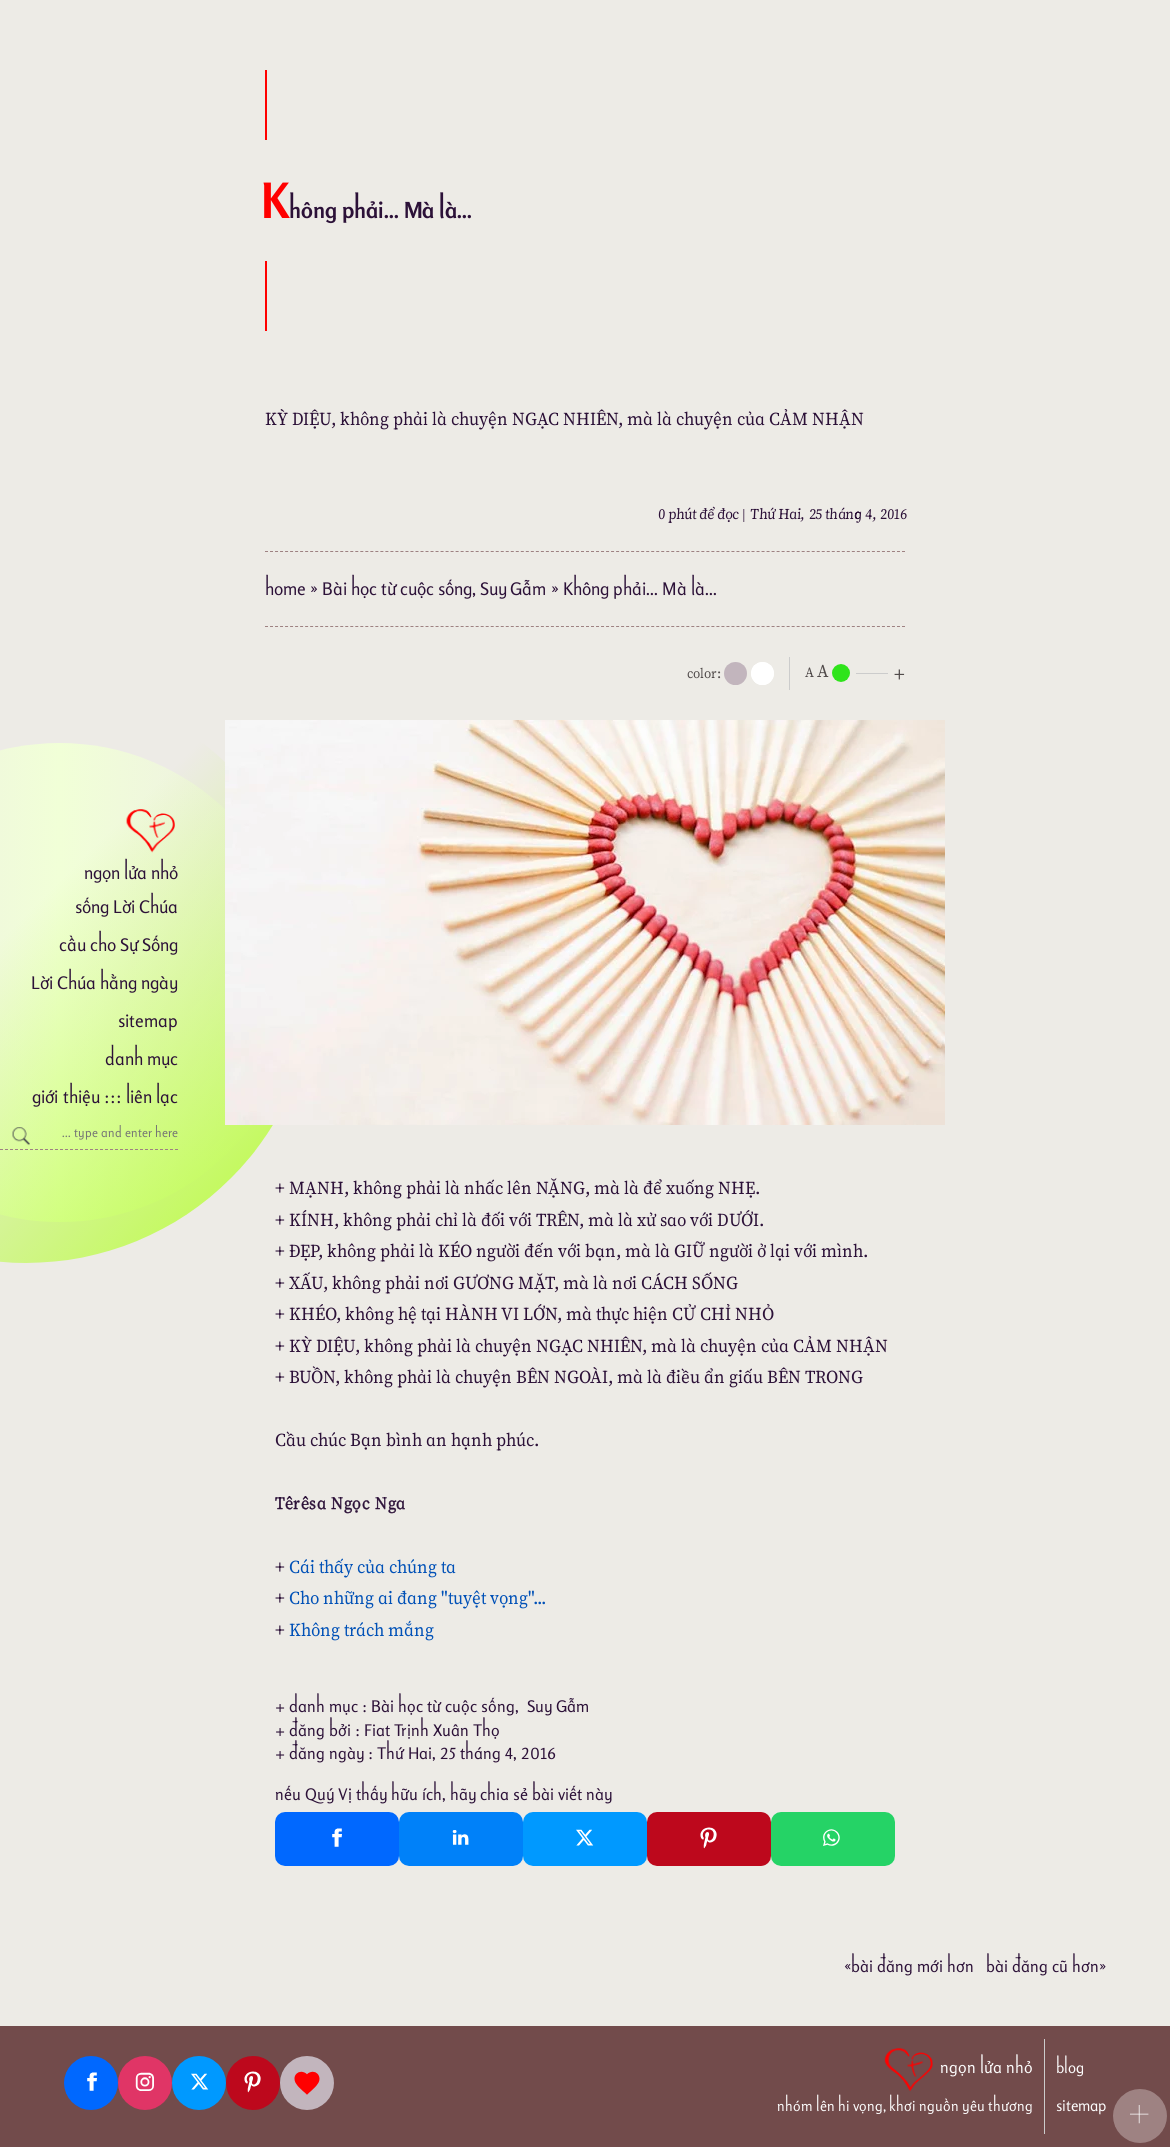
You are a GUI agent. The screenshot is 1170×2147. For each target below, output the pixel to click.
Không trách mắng (361, 1629)
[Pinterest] (253, 2083)
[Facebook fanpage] (91, 2083)
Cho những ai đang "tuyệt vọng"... (417, 1597)
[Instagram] (145, 2083)
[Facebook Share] (337, 1839)
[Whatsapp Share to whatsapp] (833, 1839)
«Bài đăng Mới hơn (909, 1966)
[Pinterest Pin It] (709, 1839)
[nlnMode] (859, 671)
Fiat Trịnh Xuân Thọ (432, 1730)
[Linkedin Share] (461, 1839)
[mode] (735, 673)
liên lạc (152, 1096)
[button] (1140, 2116)
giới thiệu (65, 1096)
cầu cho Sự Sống (118, 944)
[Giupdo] (307, 2083)
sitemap (148, 1020)
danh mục (141, 1058)
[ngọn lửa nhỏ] (89, 843)
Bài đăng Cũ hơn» (1046, 1966)
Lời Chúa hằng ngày (104, 982)
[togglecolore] (762, 673)
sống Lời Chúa (126, 906)
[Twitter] (199, 2083)
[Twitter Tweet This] (585, 1839)
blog (1070, 2067)
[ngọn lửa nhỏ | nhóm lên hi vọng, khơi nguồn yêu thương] (905, 2078)
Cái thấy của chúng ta (372, 1566)
